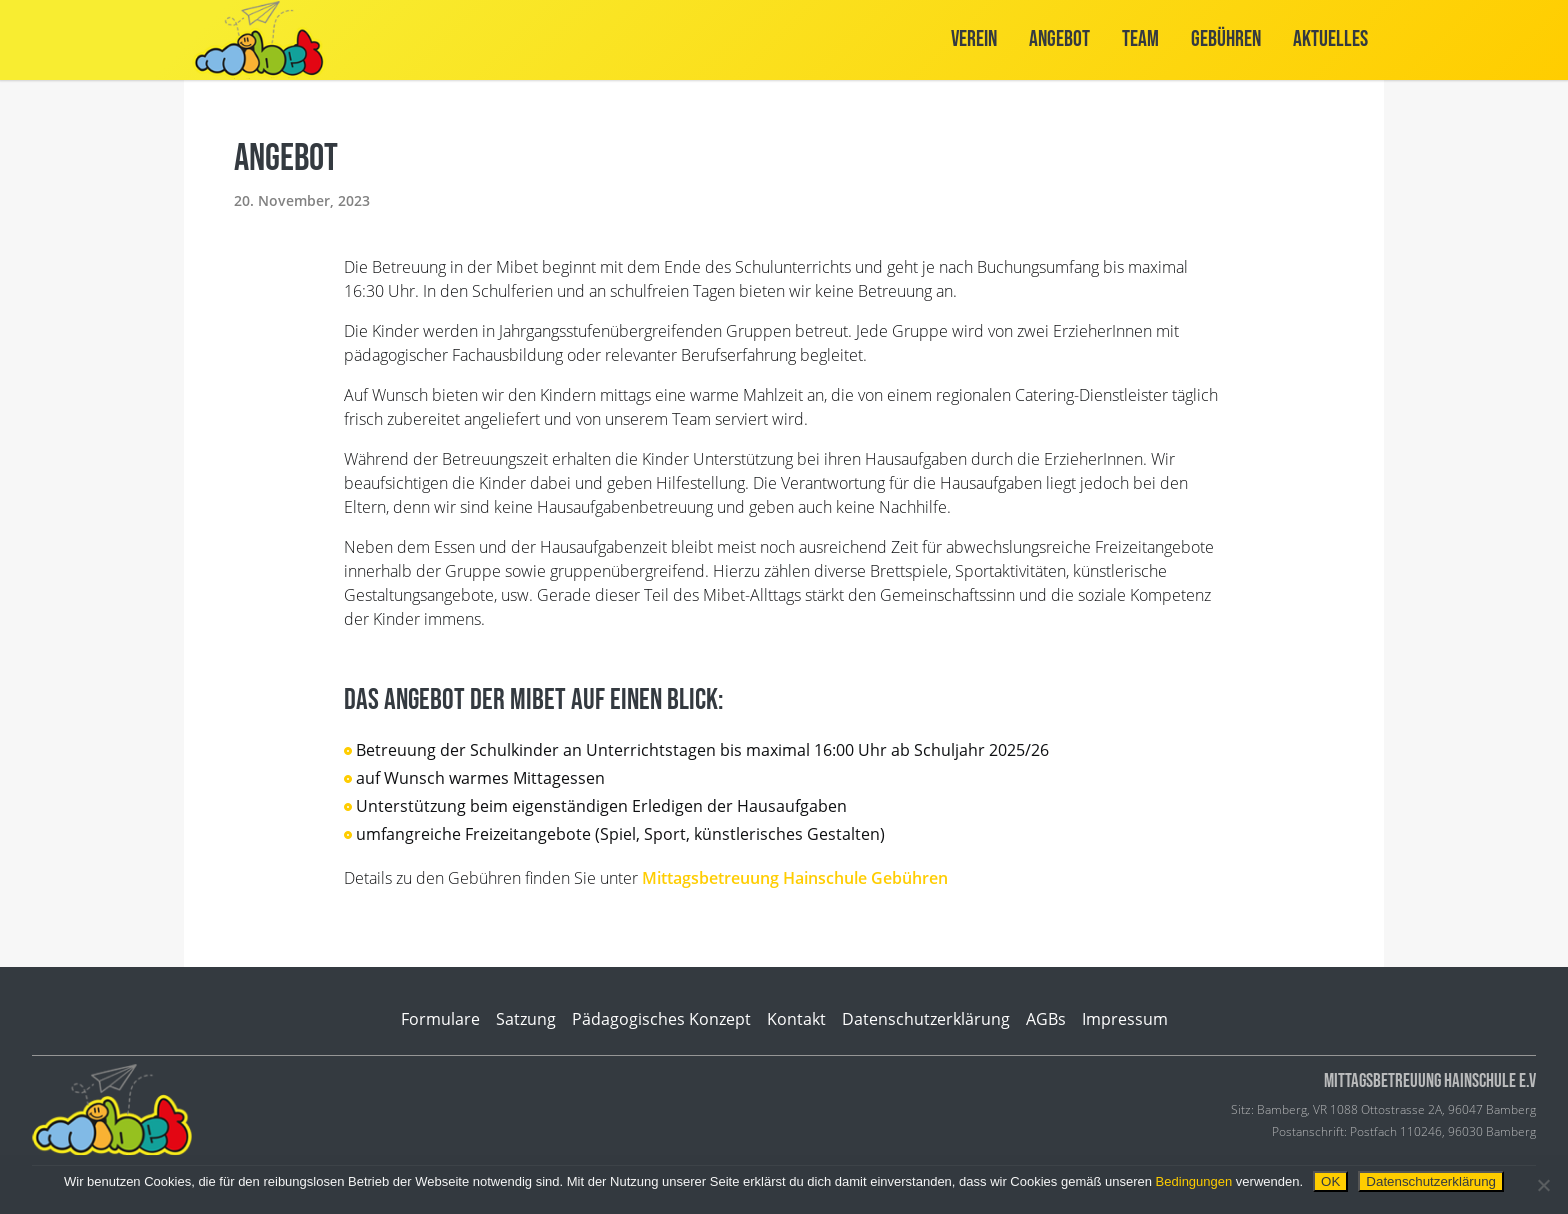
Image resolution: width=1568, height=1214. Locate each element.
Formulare (440, 1019)
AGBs (1046, 1019)
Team (1140, 39)
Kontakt (796, 1019)
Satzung (526, 1019)
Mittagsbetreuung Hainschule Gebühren (795, 878)
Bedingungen (1194, 1181)
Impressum (1125, 1019)
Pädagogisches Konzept (661, 1019)
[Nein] (1543, 1185)
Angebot (1059, 39)
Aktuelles (1330, 39)
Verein (974, 39)
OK (1330, 1181)
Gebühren (1226, 39)
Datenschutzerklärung (926, 1019)
